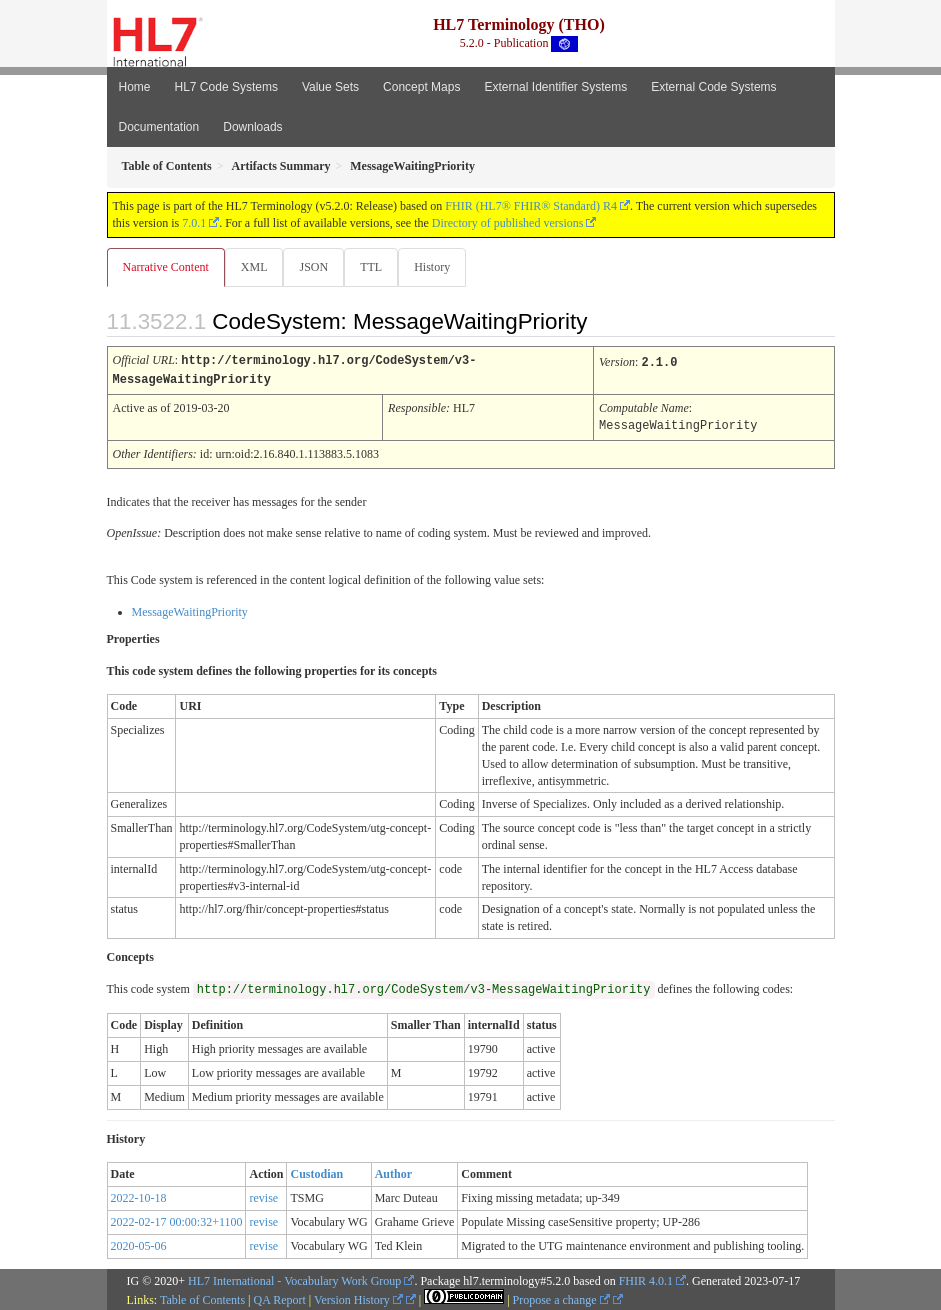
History (432, 267)
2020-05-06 (139, 1243)
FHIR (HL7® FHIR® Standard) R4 (531, 206)
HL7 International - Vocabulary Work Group (294, 1278)
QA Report (280, 1297)
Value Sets (330, 87)
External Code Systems (713, 87)
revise (263, 1195)
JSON (313, 267)
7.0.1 (194, 223)
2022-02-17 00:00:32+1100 (177, 1219)
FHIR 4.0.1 (646, 1278)
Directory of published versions (508, 223)
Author (393, 1171)
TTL (371, 267)
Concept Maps (421, 87)
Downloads (252, 127)
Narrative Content (166, 267)
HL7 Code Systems (226, 87)
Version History (358, 1297)
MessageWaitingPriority (190, 609)
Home (135, 87)
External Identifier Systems (555, 87)
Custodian (316, 1171)
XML (254, 267)
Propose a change (561, 1297)
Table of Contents (202, 1297)
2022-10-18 (139, 1195)
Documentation (159, 127)
